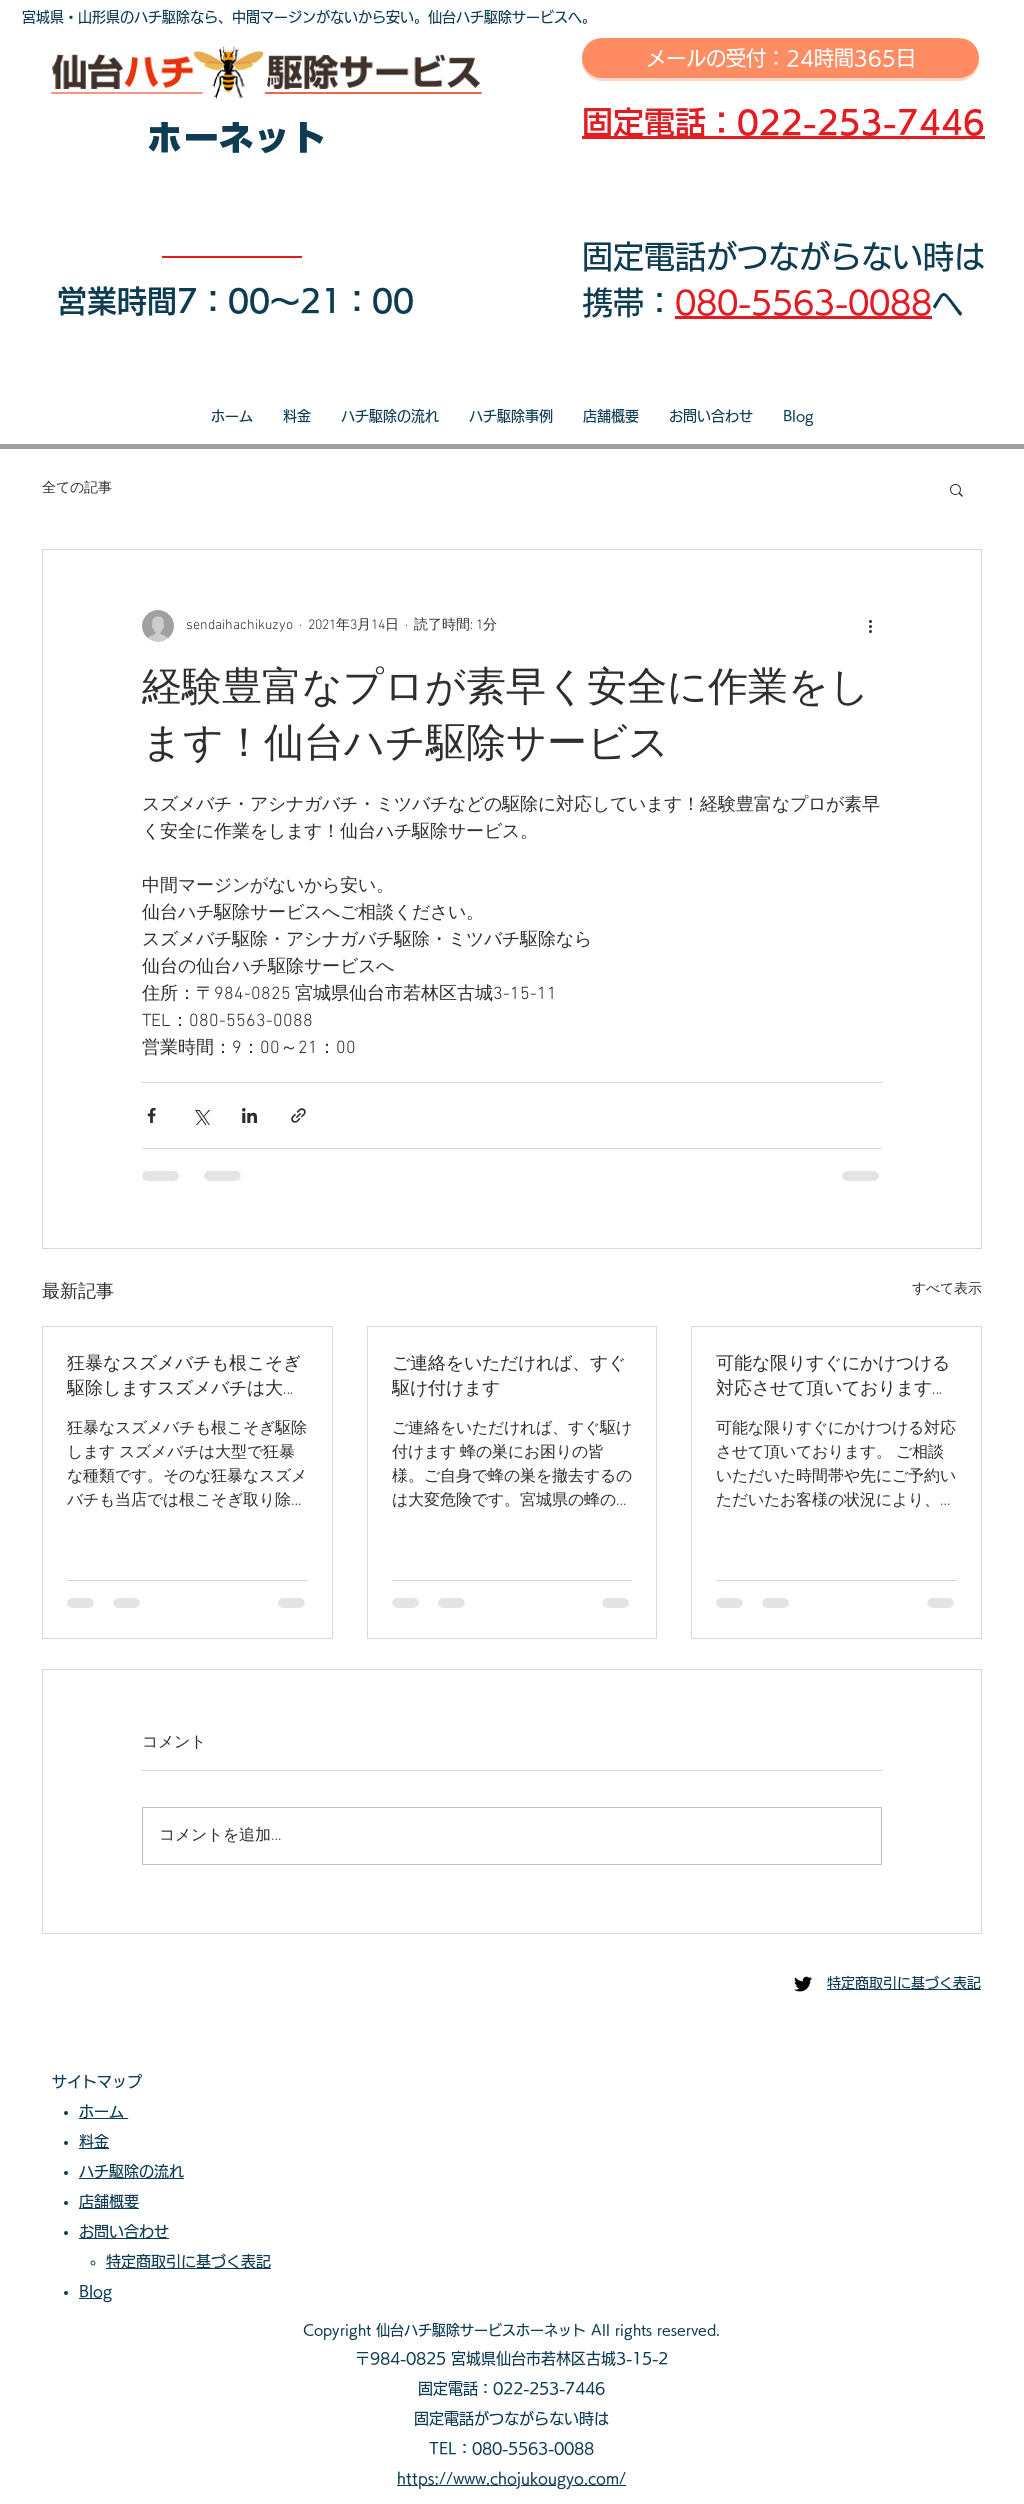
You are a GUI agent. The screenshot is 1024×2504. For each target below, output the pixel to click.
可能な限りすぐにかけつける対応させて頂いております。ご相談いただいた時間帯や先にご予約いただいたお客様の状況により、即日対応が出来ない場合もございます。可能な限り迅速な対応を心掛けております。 (833, 1376)
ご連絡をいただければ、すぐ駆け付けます (509, 1376)
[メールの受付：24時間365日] (780, 58)
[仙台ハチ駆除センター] (803, 1984)
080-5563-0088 (803, 302)
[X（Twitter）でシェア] (200, 1115)
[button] (956, 489)
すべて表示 (947, 1289)
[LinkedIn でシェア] (249, 1115)
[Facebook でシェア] (151, 1115)
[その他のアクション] (870, 626)
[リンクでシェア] (298, 1115)
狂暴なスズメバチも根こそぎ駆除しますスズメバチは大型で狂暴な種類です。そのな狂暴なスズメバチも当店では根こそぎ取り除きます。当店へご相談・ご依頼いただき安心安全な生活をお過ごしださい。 (184, 1376)
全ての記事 (77, 488)
